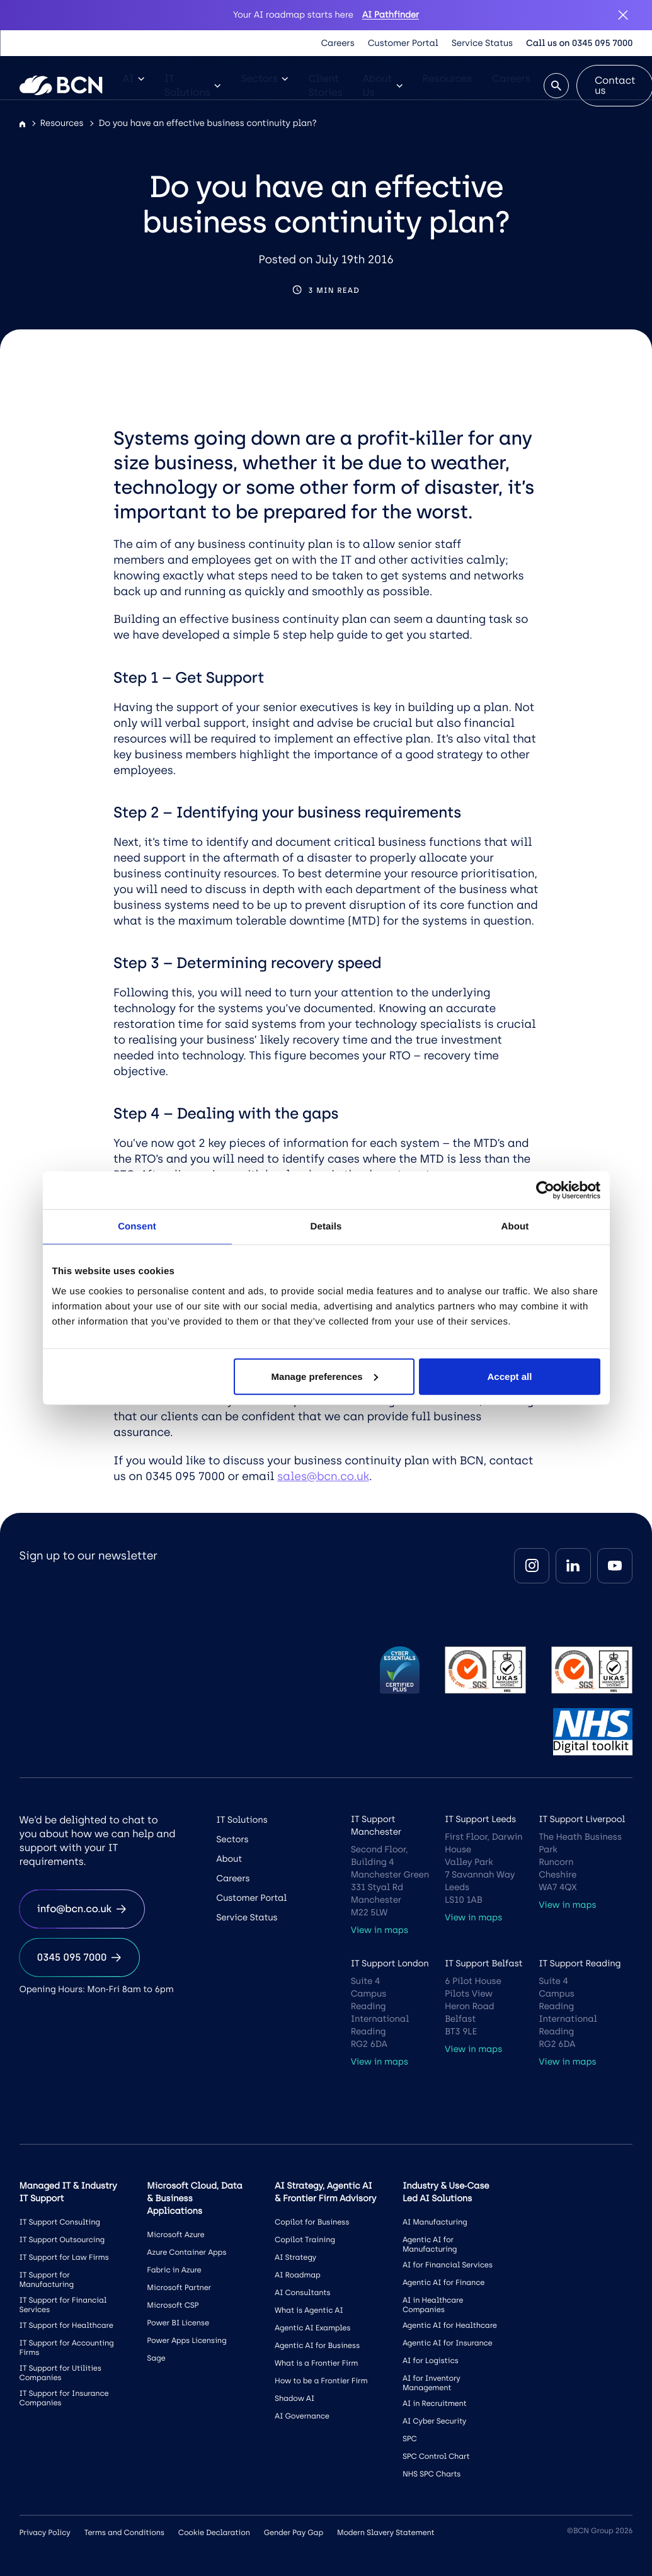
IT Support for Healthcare (66, 2325)
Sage (156, 2358)
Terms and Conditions (124, 2532)
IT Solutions (192, 85)
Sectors (264, 78)
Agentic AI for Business (317, 2345)
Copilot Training (305, 2239)
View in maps (379, 1930)
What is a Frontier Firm (316, 2363)
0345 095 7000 (79, 1957)
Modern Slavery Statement (385, 2532)
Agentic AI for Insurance (448, 2343)
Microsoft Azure (175, 2234)
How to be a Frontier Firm (321, 2380)
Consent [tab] (137, 1226)
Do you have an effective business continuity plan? (207, 123)
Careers (338, 43)
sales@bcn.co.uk (323, 1476)
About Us (383, 85)
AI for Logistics (431, 2360)
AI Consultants (302, 2292)
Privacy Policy (45, 2532)
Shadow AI (294, 2398)
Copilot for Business (312, 2222)
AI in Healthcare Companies (433, 2305)
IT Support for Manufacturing (47, 2280)
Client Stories (325, 85)
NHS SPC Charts (431, 2474)
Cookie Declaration (214, 2532)
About (229, 1859)
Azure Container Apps (186, 2252)
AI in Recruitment (435, 2403)
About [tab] (515, 1226)
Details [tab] (326, 1226)
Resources (447, 78)
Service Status (482, 43)
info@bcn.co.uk (82, 1909)
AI (133, 78)
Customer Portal (403, 43)
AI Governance (302, 2416)
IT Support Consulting (60, 2222)
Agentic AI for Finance (443, 2282)
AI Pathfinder (390, 14)
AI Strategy (295, 2257)
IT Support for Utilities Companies (60, 2373)
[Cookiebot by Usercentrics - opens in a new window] (545, 1190)
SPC (410, 2438)
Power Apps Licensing (186, 2340)
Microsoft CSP (172, 2305)
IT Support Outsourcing (62, 2239)
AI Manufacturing (435, 2222)
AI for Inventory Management (431, 2383)
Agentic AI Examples (312, 2327)
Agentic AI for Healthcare (450, 2325)
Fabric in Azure (174, 2269)
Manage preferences (325, 1376)
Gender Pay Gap (293, 2532)
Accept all (510, 1376)
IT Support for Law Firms (64, 2257)
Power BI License (178, 2322)
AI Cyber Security (434, 2421)
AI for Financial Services (448, 2264)
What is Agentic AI (309, 2310)
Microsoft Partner (179, 2287)
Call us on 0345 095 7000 (579, 43)
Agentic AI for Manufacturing (430, 2244)
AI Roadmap (298, 2275)
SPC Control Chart (436, 2456)
